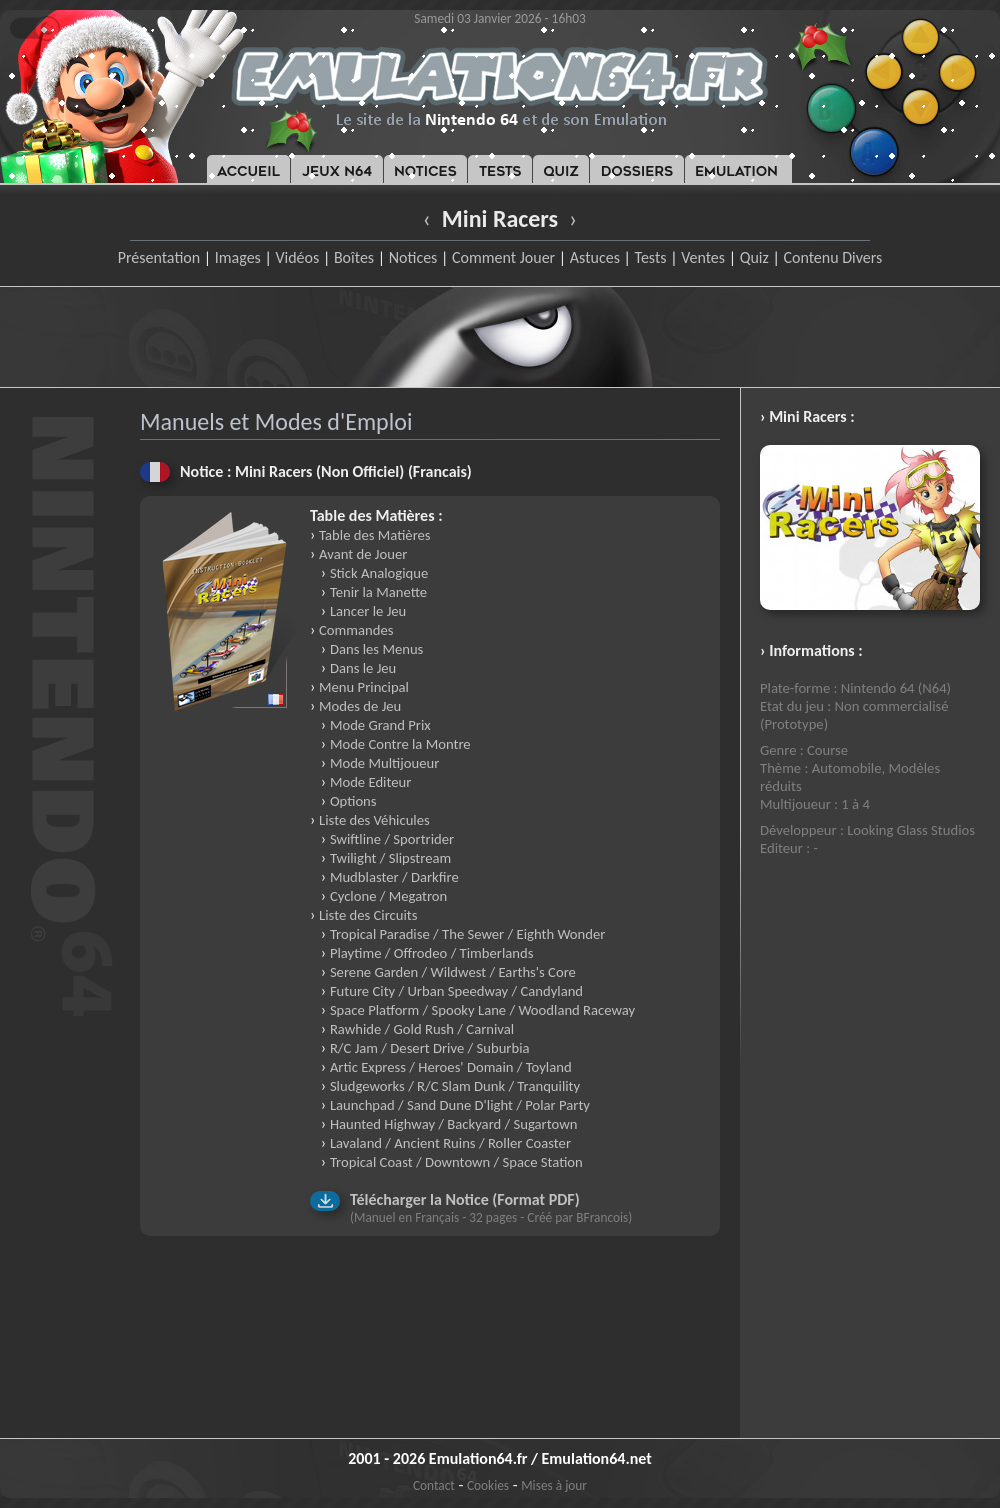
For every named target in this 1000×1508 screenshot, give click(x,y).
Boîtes (354, 257)
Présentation (159, 257)
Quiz (754, 257)
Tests (651, 257)
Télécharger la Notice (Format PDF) (465, 1199)
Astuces (595, 257)
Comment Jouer (503, 257)
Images (238, 257)
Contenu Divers (832, 257)
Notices (413, 257)
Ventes (703, 257)
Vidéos (297, 257)
